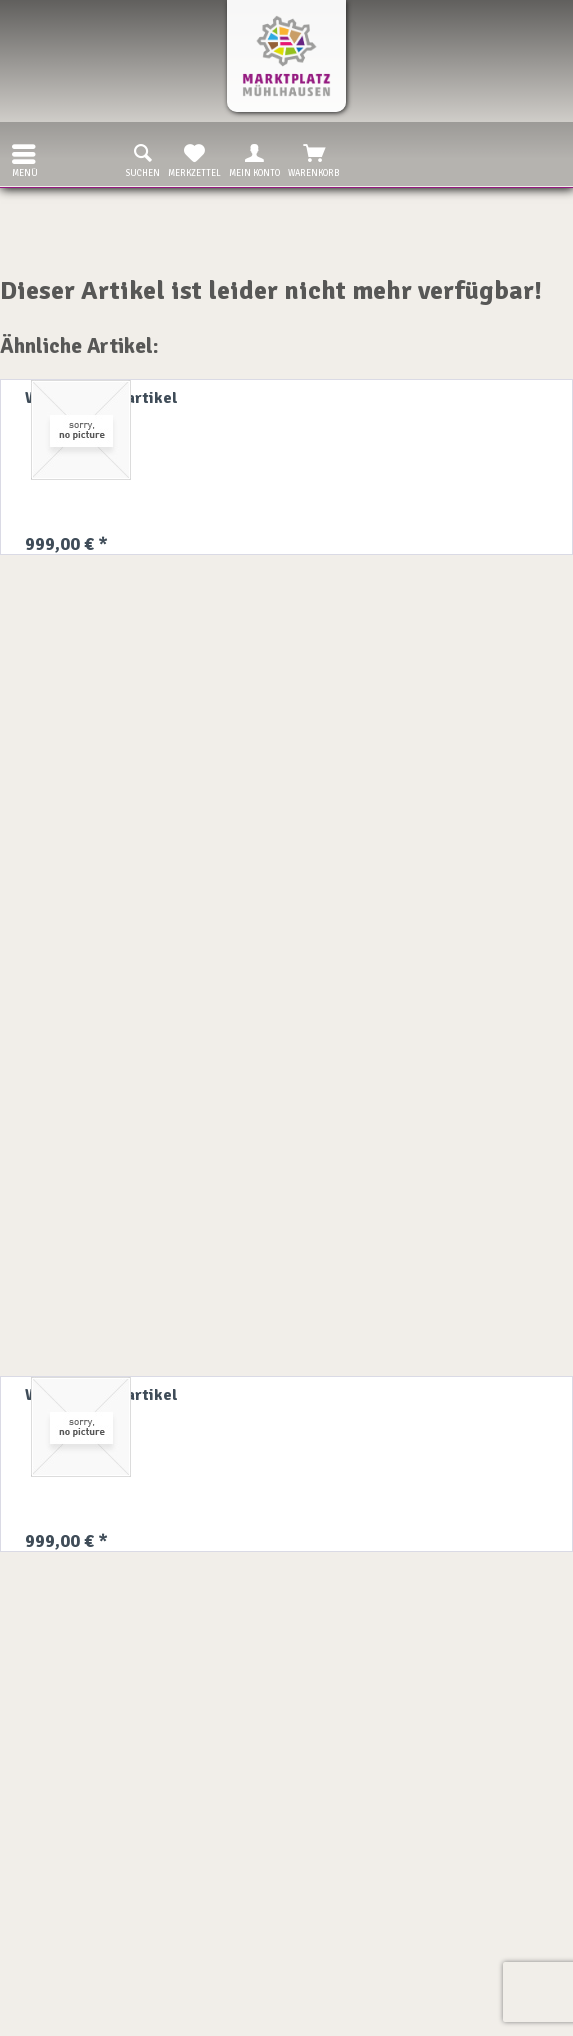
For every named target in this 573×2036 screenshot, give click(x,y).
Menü (25, 158)
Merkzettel (194, 159)
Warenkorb (314, 159)
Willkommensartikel (101, 398)
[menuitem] (19, 154)
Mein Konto (254, 159)
